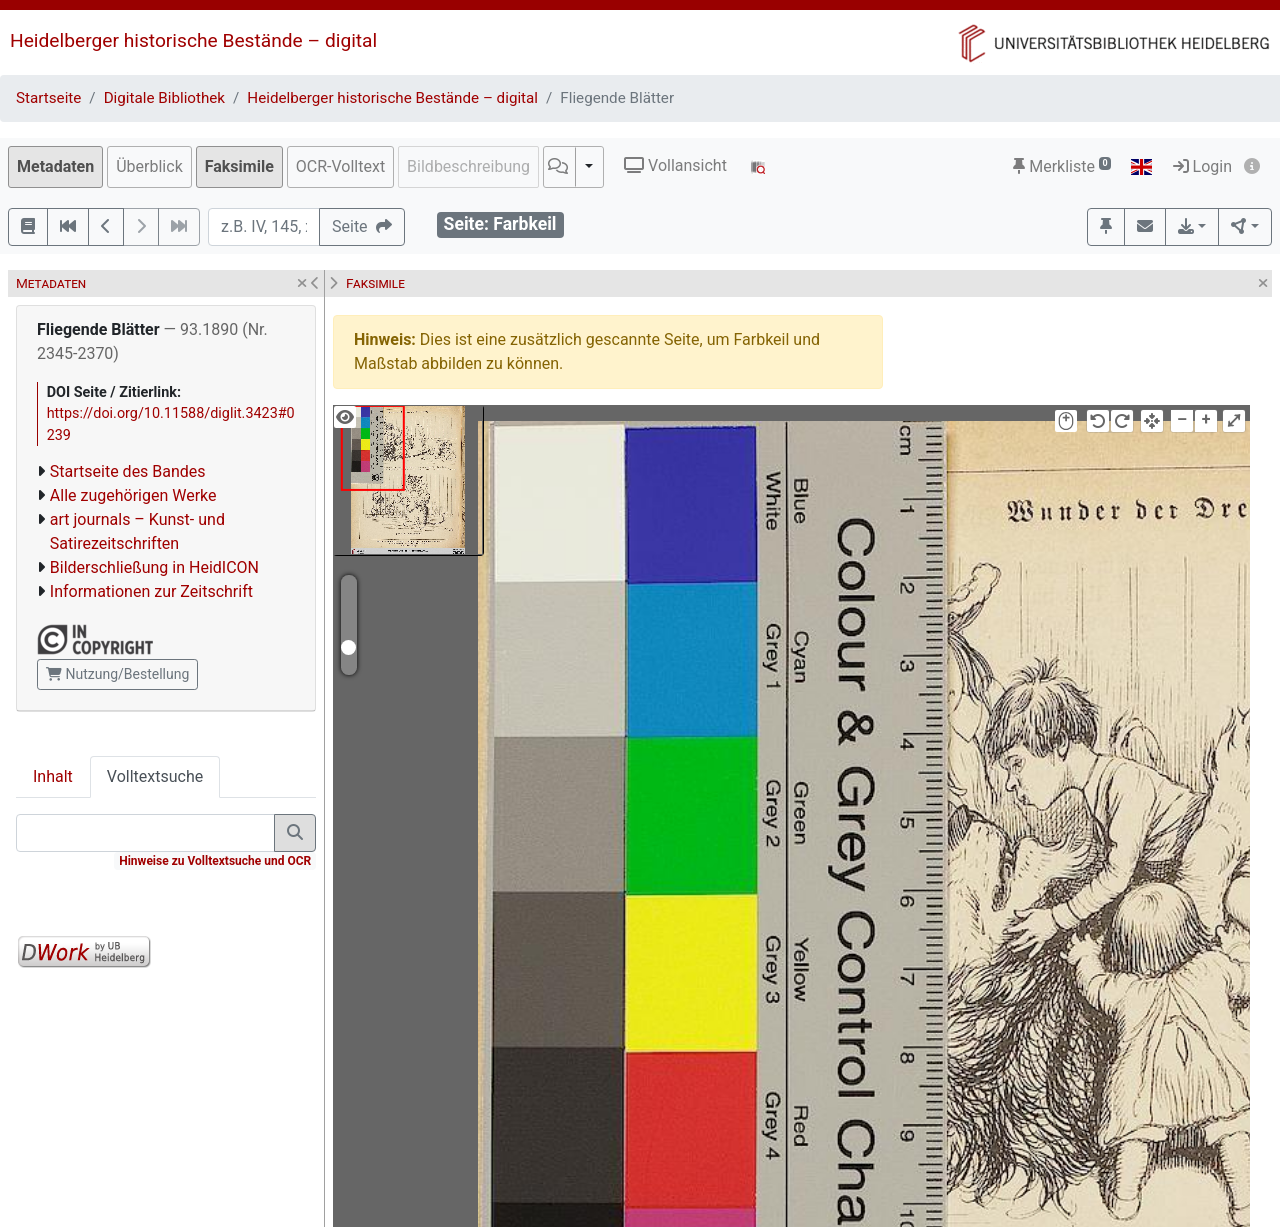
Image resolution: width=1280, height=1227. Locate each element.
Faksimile (239, 166)
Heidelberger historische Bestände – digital (193, 40)
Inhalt (53, 776)
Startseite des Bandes (128, 471)
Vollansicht (675, 165)
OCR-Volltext (340, 166)
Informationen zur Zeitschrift (151, 591)
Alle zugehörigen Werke (133, 495)
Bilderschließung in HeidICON (154, 567)
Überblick (149, 166)
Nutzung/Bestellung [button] (117, 674)
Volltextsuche (155, 776)
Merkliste (1062, 166)
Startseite (48, 98)
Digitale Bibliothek (164, 98)
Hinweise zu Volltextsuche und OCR (215, 861)
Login (1202, 166)
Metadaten (55, 166)
